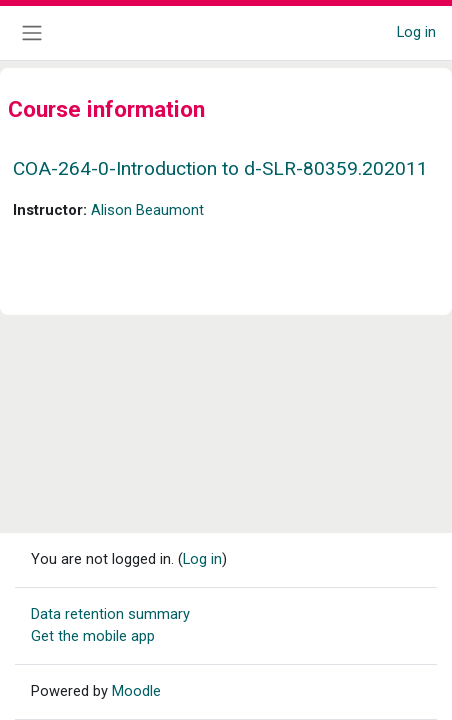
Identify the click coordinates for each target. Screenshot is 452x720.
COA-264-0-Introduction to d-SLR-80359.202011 (220, 168)
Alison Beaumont (147, 210)
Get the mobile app (93, 636)
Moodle (136, 691)
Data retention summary (110, 614)
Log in (416, 32)
